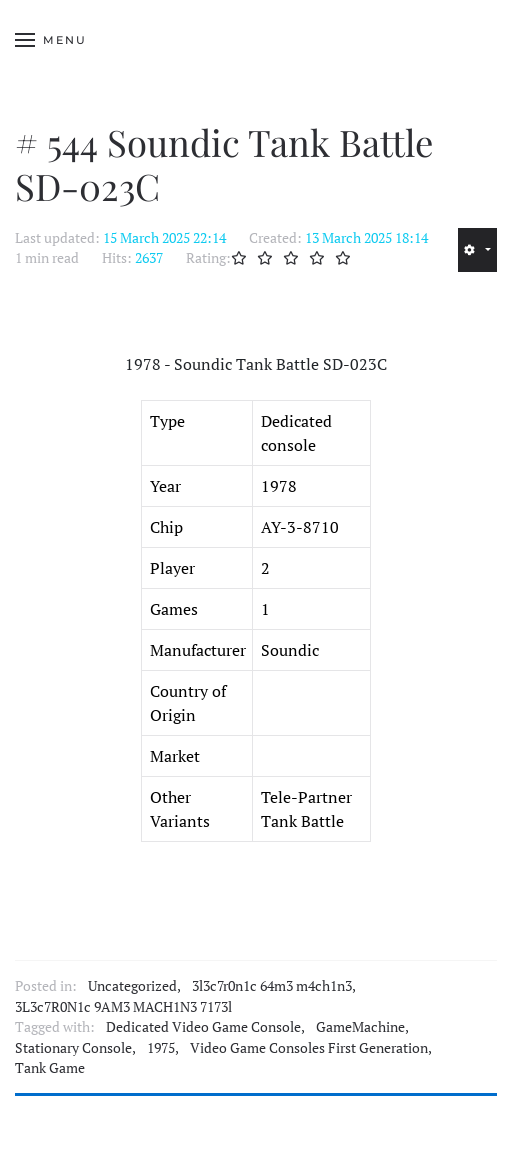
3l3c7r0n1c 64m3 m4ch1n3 (272, 986)
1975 (161, 1048)
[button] (51, 40)
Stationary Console (73, 1048)
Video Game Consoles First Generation (309, 1048)
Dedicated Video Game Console (203, 1027)
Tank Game (50, 1068)
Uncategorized (132, 986)
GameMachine (360, 1027)
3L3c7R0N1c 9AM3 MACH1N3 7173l (123, 1007)
